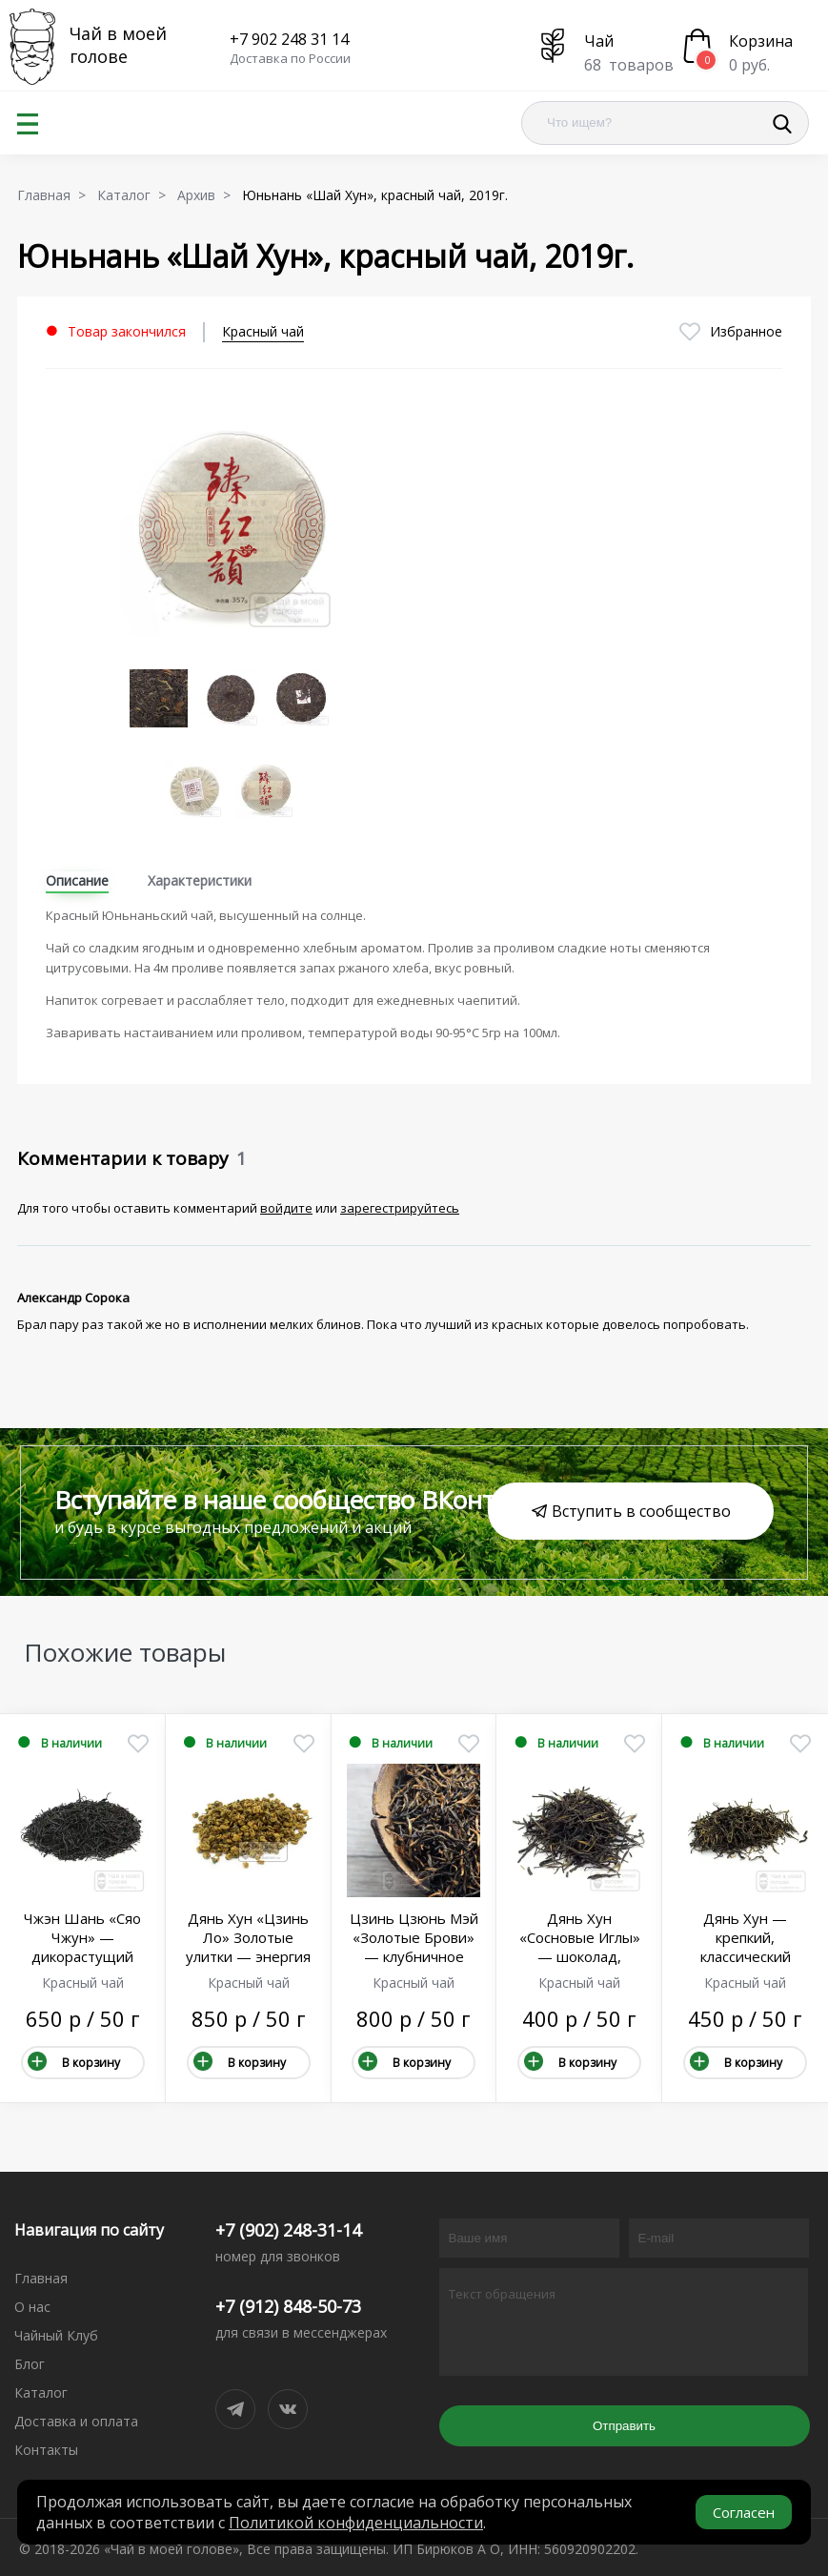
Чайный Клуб (56, 2335)
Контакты (46, 2450)
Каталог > (135, 195)
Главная (41, 2278)
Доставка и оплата (76, 2421)
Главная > (55, 195)
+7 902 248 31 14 (289, 39)
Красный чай (263, 331)
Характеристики (200, 880)
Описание (77, 880)
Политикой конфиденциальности (356, 2522)
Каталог (41, 2392)
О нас (32, 2307)
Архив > (207, 195)
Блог (29, 2364)
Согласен (744, 2512)
